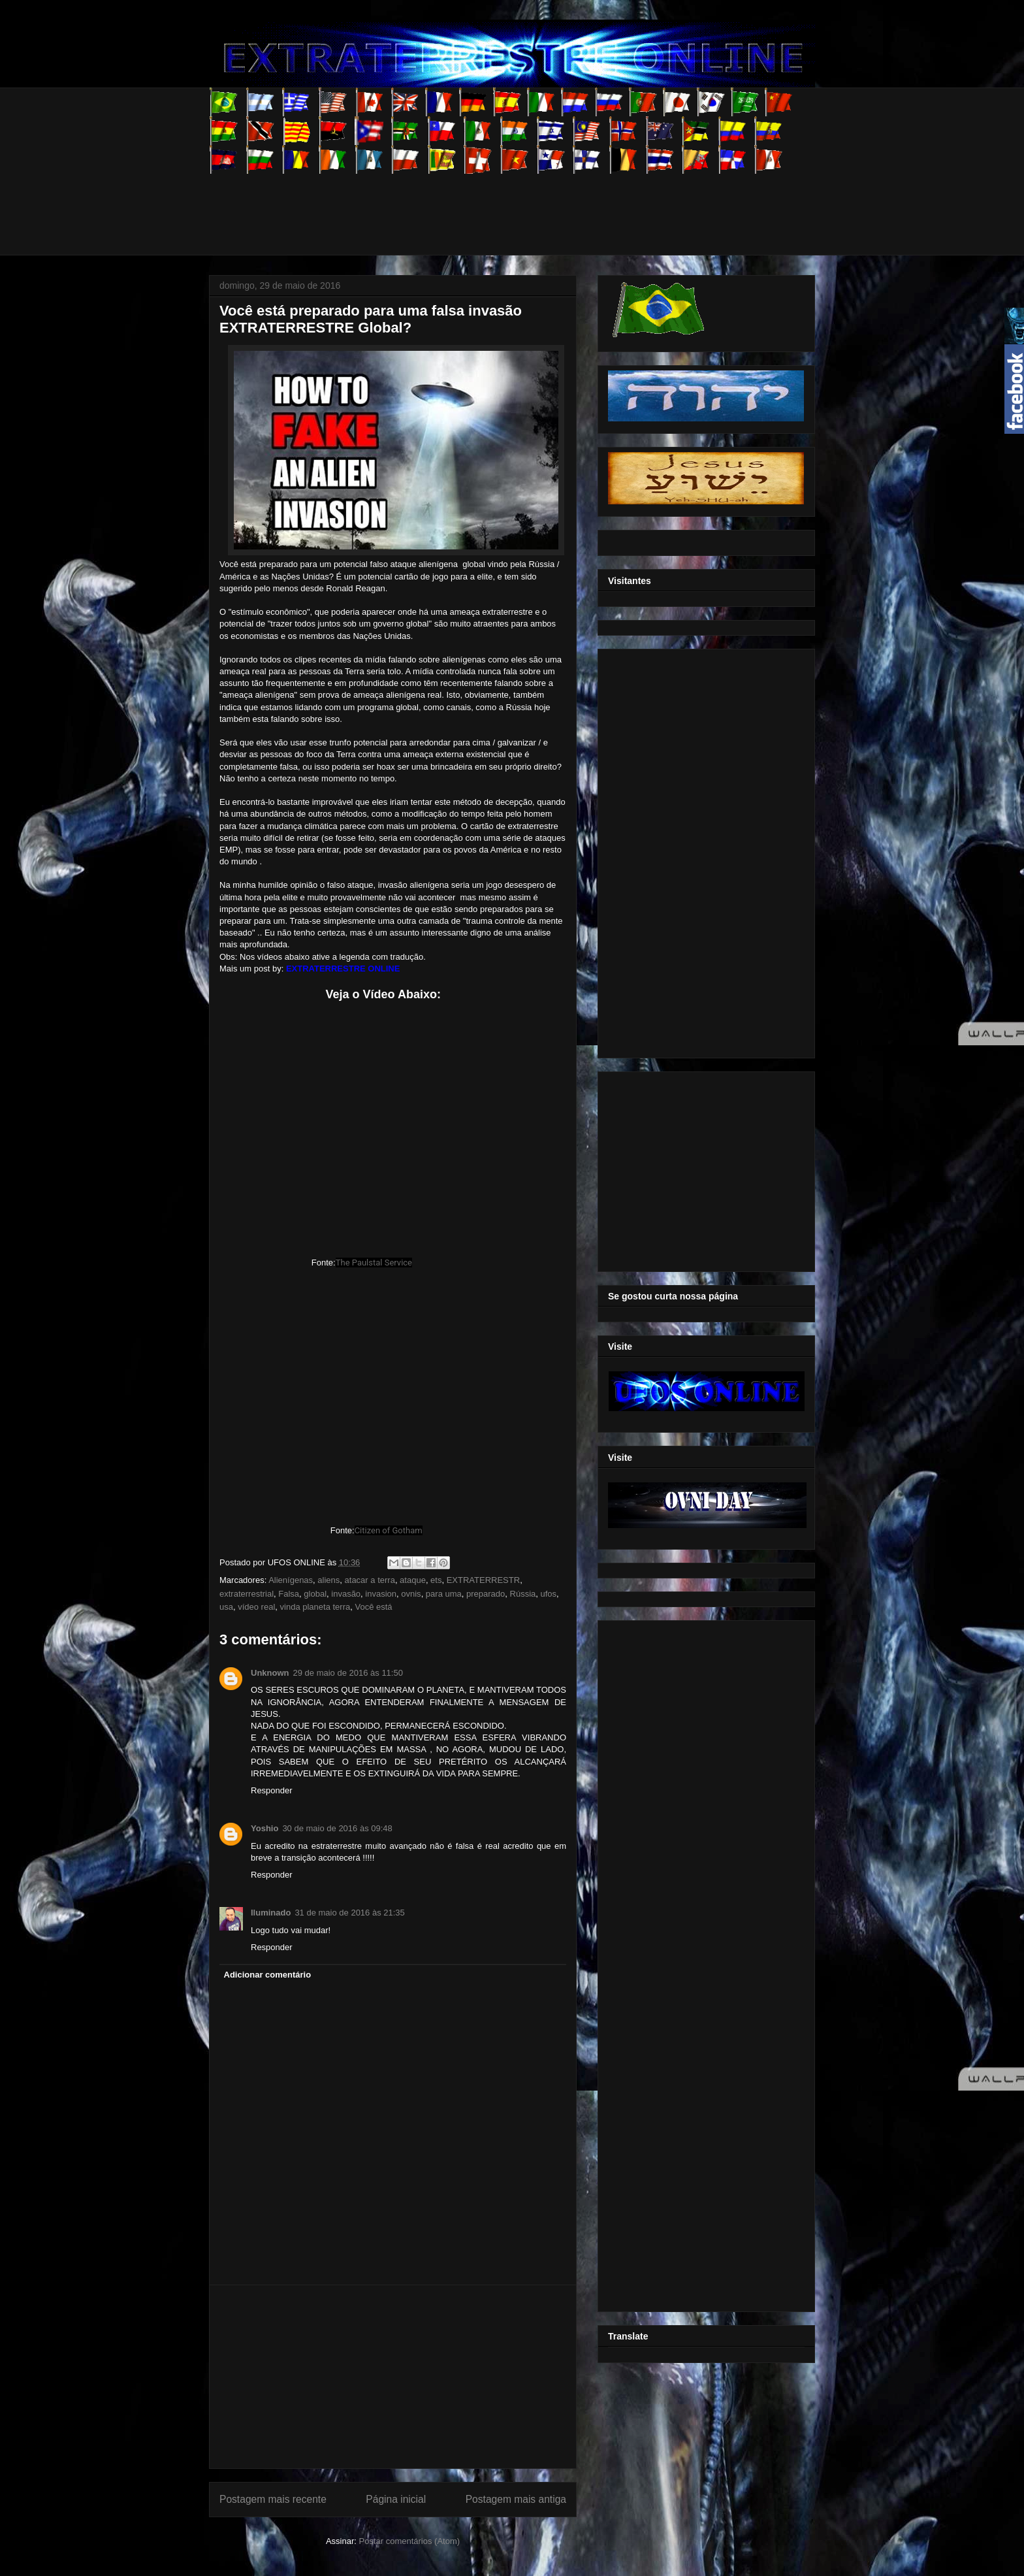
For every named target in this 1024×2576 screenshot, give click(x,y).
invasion (380, 1594)
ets (435, 1580)
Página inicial (396, 2499)
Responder (272, 1790)
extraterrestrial (246, 1594)
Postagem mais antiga (516, 2499)
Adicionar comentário (268, 1975)
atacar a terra (370, 1580)
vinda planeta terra (315, 1607)
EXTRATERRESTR (483, 1580)
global (315, 1594)
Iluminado (271, 1912)
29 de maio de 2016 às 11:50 (348, 1673)
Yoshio (264, 1828)
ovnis (411, 1594)
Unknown (270, 1673)
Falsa (288, 1594)
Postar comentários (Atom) (409, 2541)
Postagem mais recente (273, 2499)
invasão (345, 1594)
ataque (413, 1580)
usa (226, 1607)
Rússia (523, 1594)
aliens (328, 1580)
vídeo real (256, 1607)
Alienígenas (290, 1580)
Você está (373, 1607)
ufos (549, 1594)
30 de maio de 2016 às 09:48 (337, 1828)
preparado (485, 1594)
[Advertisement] (446, 203)
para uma (444, 1594)
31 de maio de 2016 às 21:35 (349, 1912)
